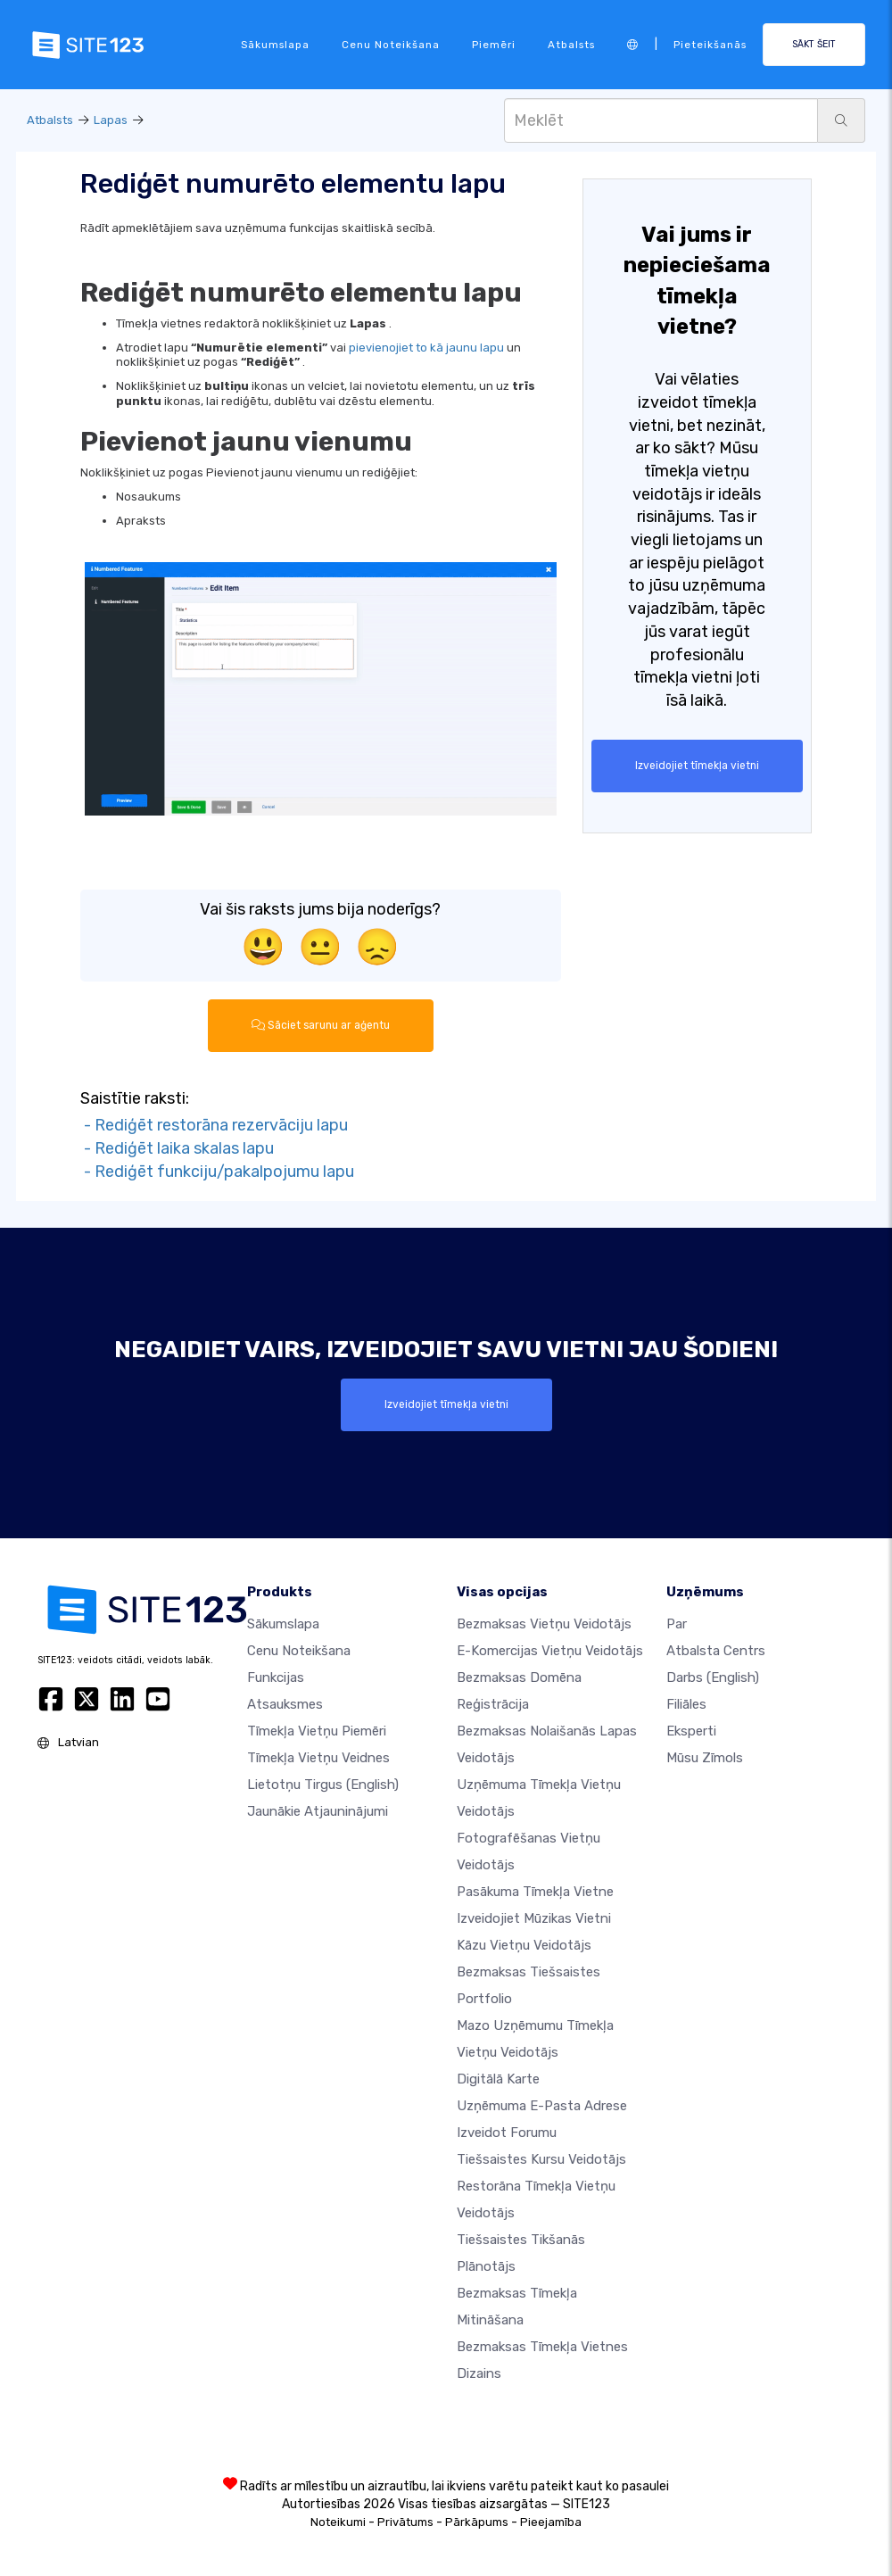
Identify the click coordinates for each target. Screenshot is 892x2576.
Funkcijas (275, 1677)
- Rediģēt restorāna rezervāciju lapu (214, 1125)
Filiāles (686, 1704)
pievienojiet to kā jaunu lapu (426, 347)
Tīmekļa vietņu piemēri (316, 1731)
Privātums (405, 2522)
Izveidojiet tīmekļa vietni (696, 765)
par (676, 1624)
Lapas (111, 120)
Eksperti (691, 1731)
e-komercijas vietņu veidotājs (550, 1651)
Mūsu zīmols (704, 1758)
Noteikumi (338, 2522)
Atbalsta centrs (715, 1651)
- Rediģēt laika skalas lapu (177, 1148)
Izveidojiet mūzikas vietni (534, 1918)
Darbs (712, 1677)
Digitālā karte (498, 2079)
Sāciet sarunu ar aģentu (320, 1025)
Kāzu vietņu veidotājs (524, 1945)
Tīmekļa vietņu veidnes (318, 1758)
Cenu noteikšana (391, 44)
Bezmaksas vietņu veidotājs (544, 1624)
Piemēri (494, 44)
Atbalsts (571, 44)
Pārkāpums (476, 2522)
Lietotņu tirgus (323, 1785)
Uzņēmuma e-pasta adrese (542, 2106)
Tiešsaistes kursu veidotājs (541, 2159)
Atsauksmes (285, 1704)
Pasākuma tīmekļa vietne (535, 1892)
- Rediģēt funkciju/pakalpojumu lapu (217, 1170)
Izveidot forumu (507, 2133)
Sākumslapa (275, 44)
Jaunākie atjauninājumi (317, 1811)
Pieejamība (551, 2522)
